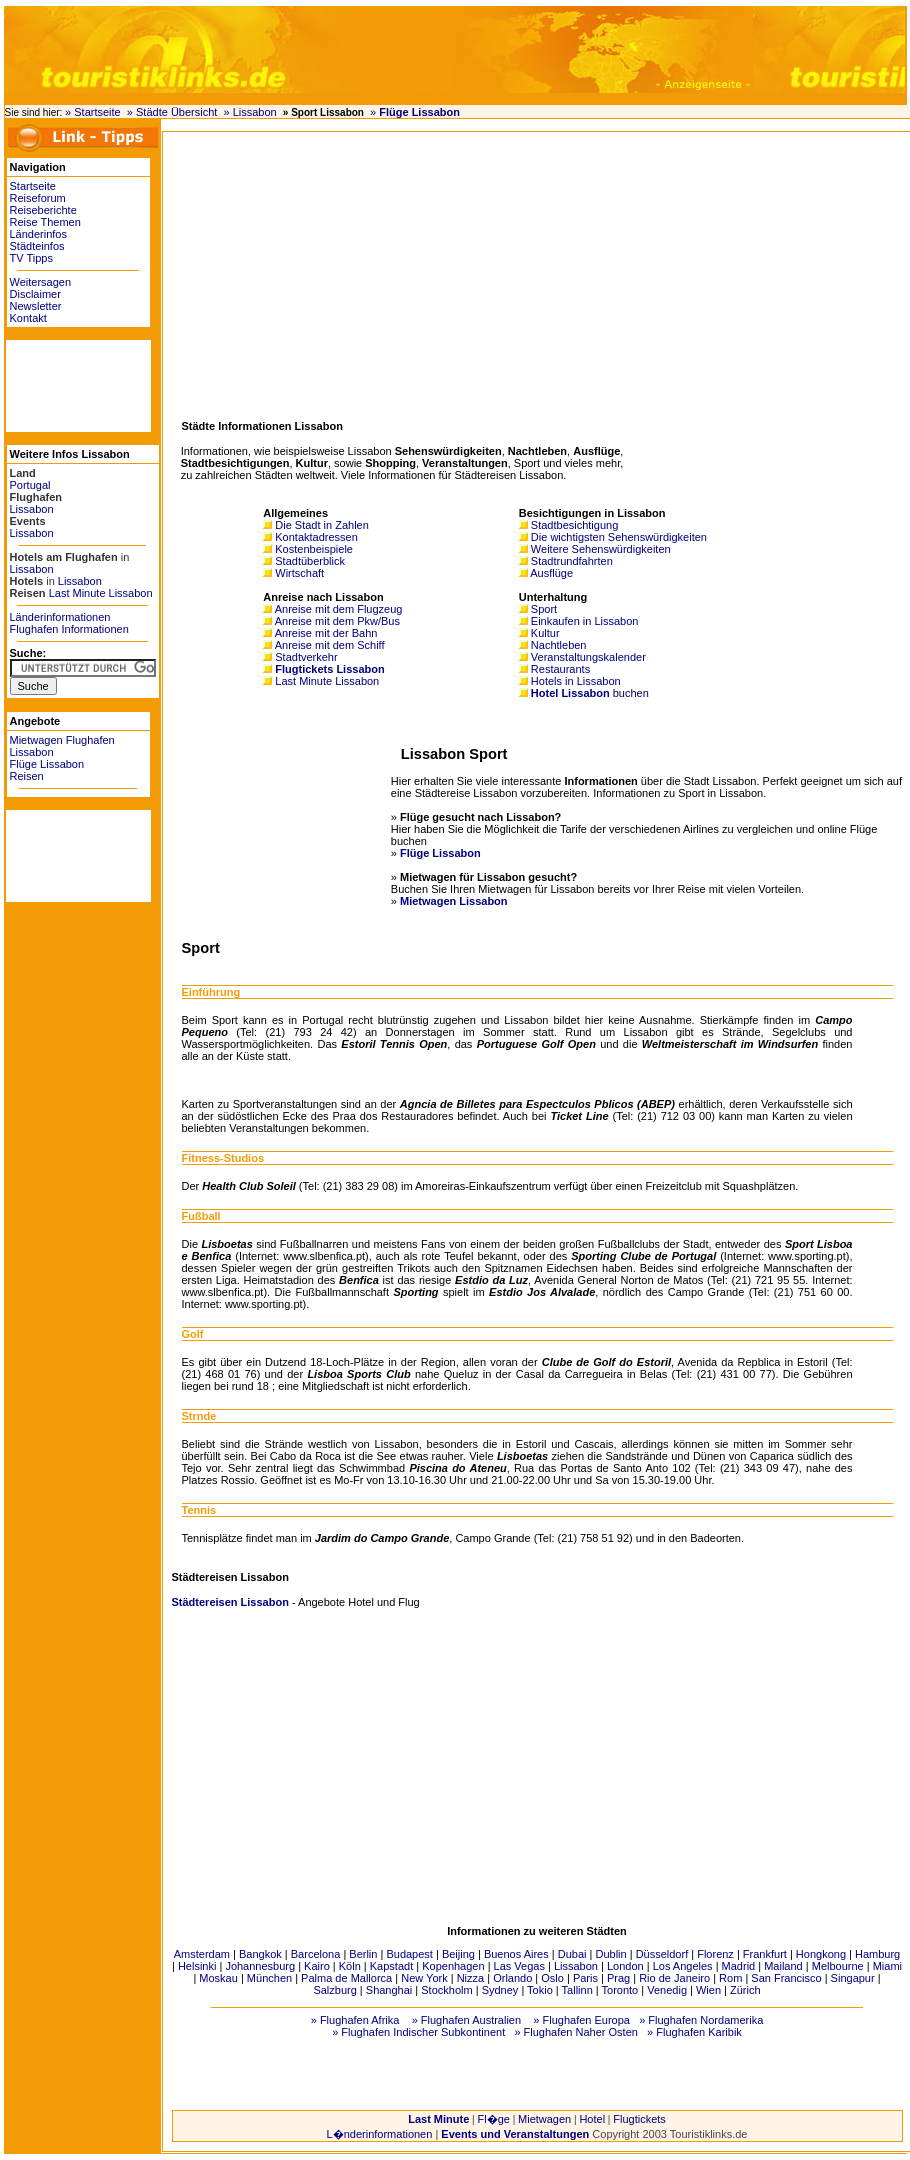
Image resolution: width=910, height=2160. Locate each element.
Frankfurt (765, 1954)
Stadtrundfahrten (572, 561)
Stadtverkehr (306, 657)
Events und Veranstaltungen (515, 2134)
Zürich (745, 1990)
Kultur (545, 633)
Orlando (512, 1978)
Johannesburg (260, 1966)
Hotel (592, 2119)
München (269, 1978)
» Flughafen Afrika (355, 2020)
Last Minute (438, 2119)
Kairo (317, 1966)
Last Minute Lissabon (101, 593)
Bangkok (260, 1954)
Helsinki (197, 1966)
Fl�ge (493, 2119)
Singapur (853, 1978)
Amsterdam (202, 1954)
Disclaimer (35, 294)
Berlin (363, 1954)
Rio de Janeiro (674, 1978)
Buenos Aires (516, 1954)
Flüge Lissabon (47, 764)
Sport (544, 609)
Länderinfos (39, 234)
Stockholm (446, 1990)
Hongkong (821, 1954)
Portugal (30, 485)
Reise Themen (45, 222)
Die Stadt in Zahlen (322, 525)
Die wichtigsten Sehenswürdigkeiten (619, 537)
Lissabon (32, 509)
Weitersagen (41, 282)
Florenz (715, 1954)
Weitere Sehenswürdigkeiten (601, 549)
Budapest (409, 1954)
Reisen (27, 776)
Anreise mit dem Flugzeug (339, 609)
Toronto (620, 1990)
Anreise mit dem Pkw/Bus (337, 621)
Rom (730, 1978)
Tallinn (577, 1990)
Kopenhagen (453, 1966)
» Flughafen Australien (466, 2020)
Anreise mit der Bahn (326, 633)
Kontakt (28, 318)
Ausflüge (551, 573)
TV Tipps (31, 258)
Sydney (500, 1990)
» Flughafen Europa (581, 2020)
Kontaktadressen (316, 537)
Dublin (610, 1954)
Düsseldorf (662, 1954)
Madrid (739, 1966)
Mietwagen (544, 2119)
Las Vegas (519, 1966)
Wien (708, 1990)
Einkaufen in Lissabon (585, 621)
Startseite (33, 186)
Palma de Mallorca (346, 1978)
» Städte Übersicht (172, 112)
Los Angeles (683, 1966)
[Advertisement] (66, 385)
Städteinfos (37, 246)
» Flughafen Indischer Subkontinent (418, 2032)
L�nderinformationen (380, 2134)
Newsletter (36, 306)
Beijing (458, 1954)
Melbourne (838, 1966)
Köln (350, 1966)
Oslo (552, 1978)
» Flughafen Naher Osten (576, 2032)
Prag (618, 1978)
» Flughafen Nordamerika (701, 2020)
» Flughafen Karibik (694, 2032)
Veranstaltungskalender (588, 657)
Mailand (783, 1966)
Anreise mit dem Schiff (330, 645)
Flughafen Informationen (69, 629)
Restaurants (560, 669)
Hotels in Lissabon (576, 681)
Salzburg (334, 1990)
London (625, 1966)
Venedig (667, 1990)
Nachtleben (559, 645)
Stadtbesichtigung (574, 525)
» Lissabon (249, 112)
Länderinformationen (60, 617)
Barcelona (316, 1954)
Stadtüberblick (310, 561)
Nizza (471, 1978)
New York (424, 1978)
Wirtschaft (299, 573)
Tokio (540, 1990)
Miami (887, 1966)
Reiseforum (38, 198)
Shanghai (389, 1990)
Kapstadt (391, 1966)
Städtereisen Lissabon (230, 1602)
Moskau (218, 1978)
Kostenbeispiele (314, 549)
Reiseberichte (43, 210)
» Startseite (93, 112)
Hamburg (877, 1954)
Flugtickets (639, 2119)
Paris (585, 1978)
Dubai (572, 1954)
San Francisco (786, 1978)
